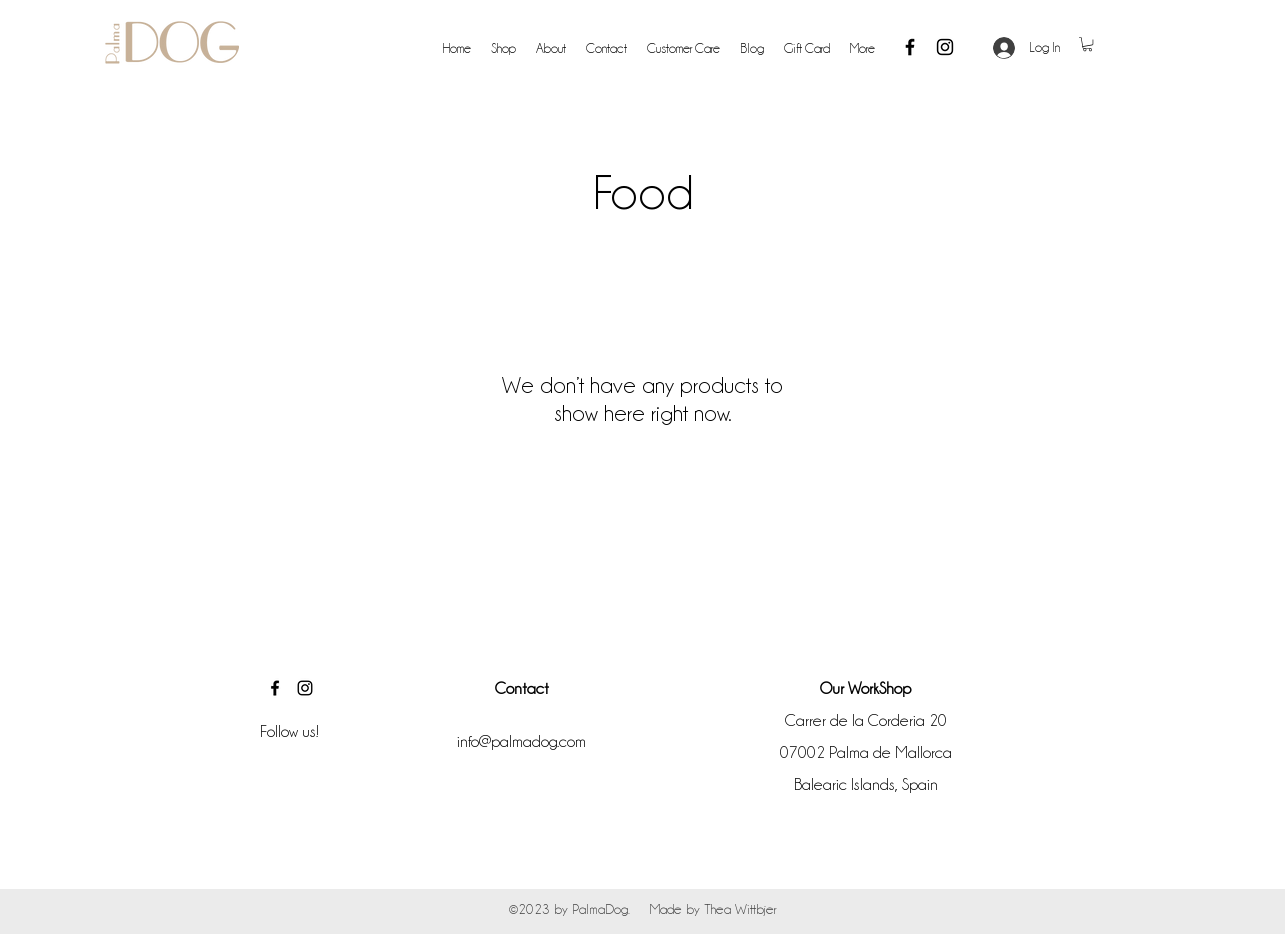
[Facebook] (910, 47)
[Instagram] (945, 47)
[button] (1087, 44)
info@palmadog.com (521, 741)
